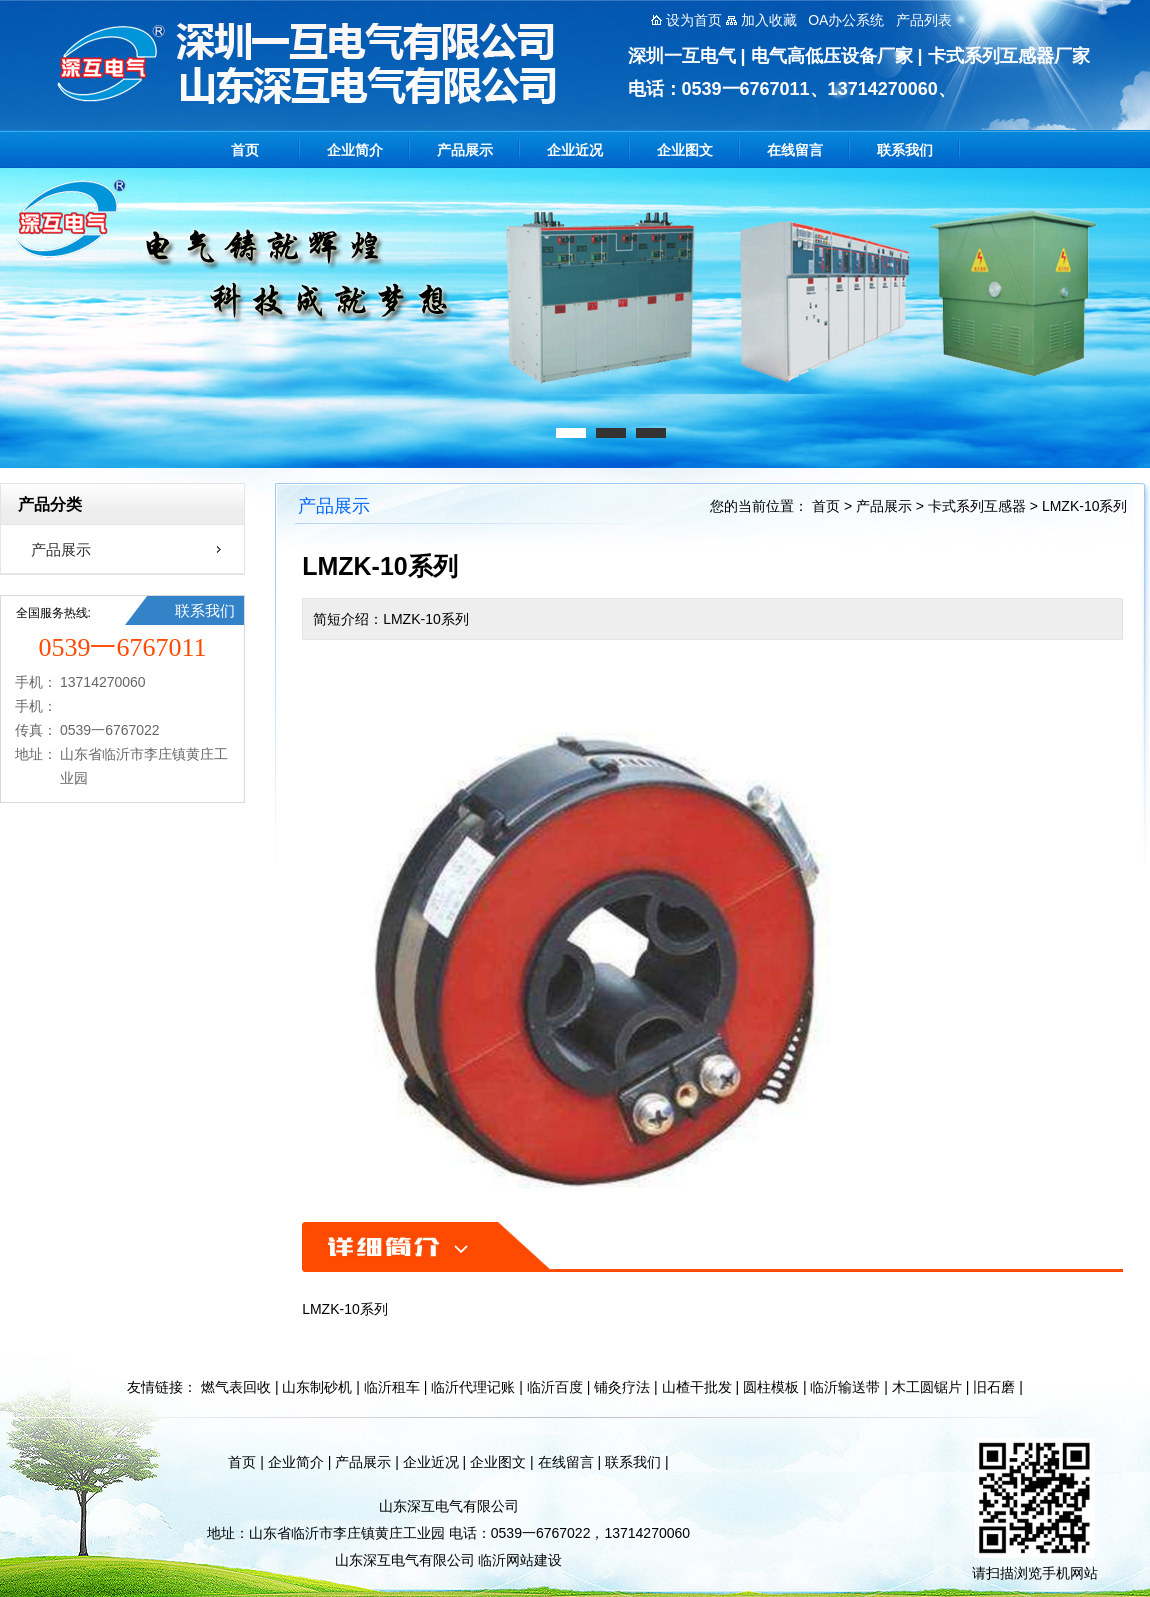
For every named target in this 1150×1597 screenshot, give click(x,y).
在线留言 (795, 150)
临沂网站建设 (520, 1560)
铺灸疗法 (622, 1387)
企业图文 (685, 150)
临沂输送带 (845, 1387)
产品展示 (465, 150)
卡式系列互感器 (977, 506)
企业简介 (355, 150)
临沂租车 (392, 1387)
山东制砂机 (317, 1387)
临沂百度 (555, 1387)
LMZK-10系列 (1085, 506)
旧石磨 (994, 1387)
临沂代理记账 (473, 1387)
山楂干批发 (697, 1387)
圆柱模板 (771, 1387)
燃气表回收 (236, 1387)
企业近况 (575, 150)
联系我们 (905, 150)
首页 (245, 150)
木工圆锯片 (927, 1387)
